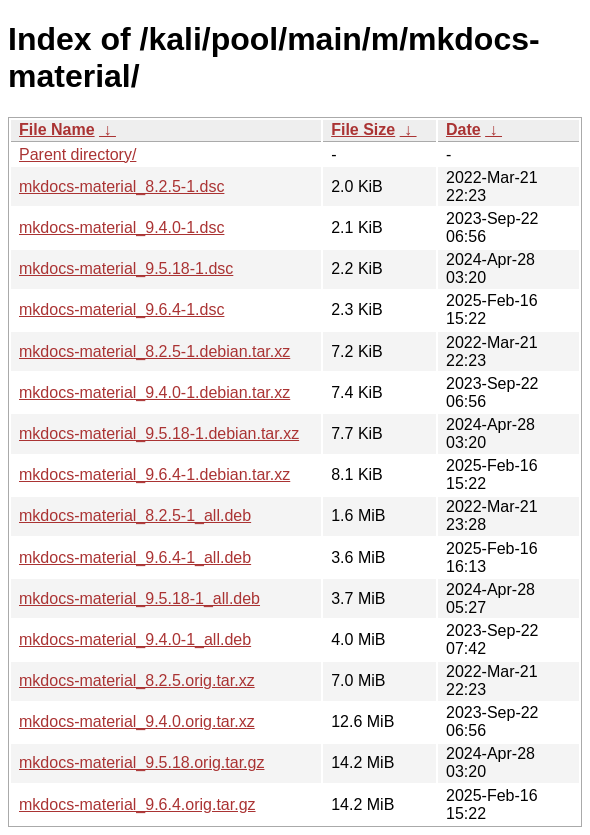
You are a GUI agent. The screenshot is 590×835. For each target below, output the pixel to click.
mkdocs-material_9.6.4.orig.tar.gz (137, 804)
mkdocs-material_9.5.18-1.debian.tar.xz (159, 433)
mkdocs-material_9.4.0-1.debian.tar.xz (154, 392)
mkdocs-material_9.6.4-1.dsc (121, 309)
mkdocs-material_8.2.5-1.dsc (121, 186)
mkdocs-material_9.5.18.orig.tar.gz (141, 762)
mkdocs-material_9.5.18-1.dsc (126, 268)
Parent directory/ (77, 154)
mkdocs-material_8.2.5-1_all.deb (135, 515)
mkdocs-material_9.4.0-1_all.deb (135, 639)
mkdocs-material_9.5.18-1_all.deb (139, 598)
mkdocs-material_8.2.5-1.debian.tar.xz (154, 351)
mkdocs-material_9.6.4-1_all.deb (135, 557)
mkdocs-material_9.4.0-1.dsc (121, 227)
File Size (363, 129)
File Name (57, 129)
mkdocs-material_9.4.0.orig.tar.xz (137, 721)
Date (463, 129)
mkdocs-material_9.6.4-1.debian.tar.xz (154, 474)
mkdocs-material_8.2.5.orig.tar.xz (137, 680)
